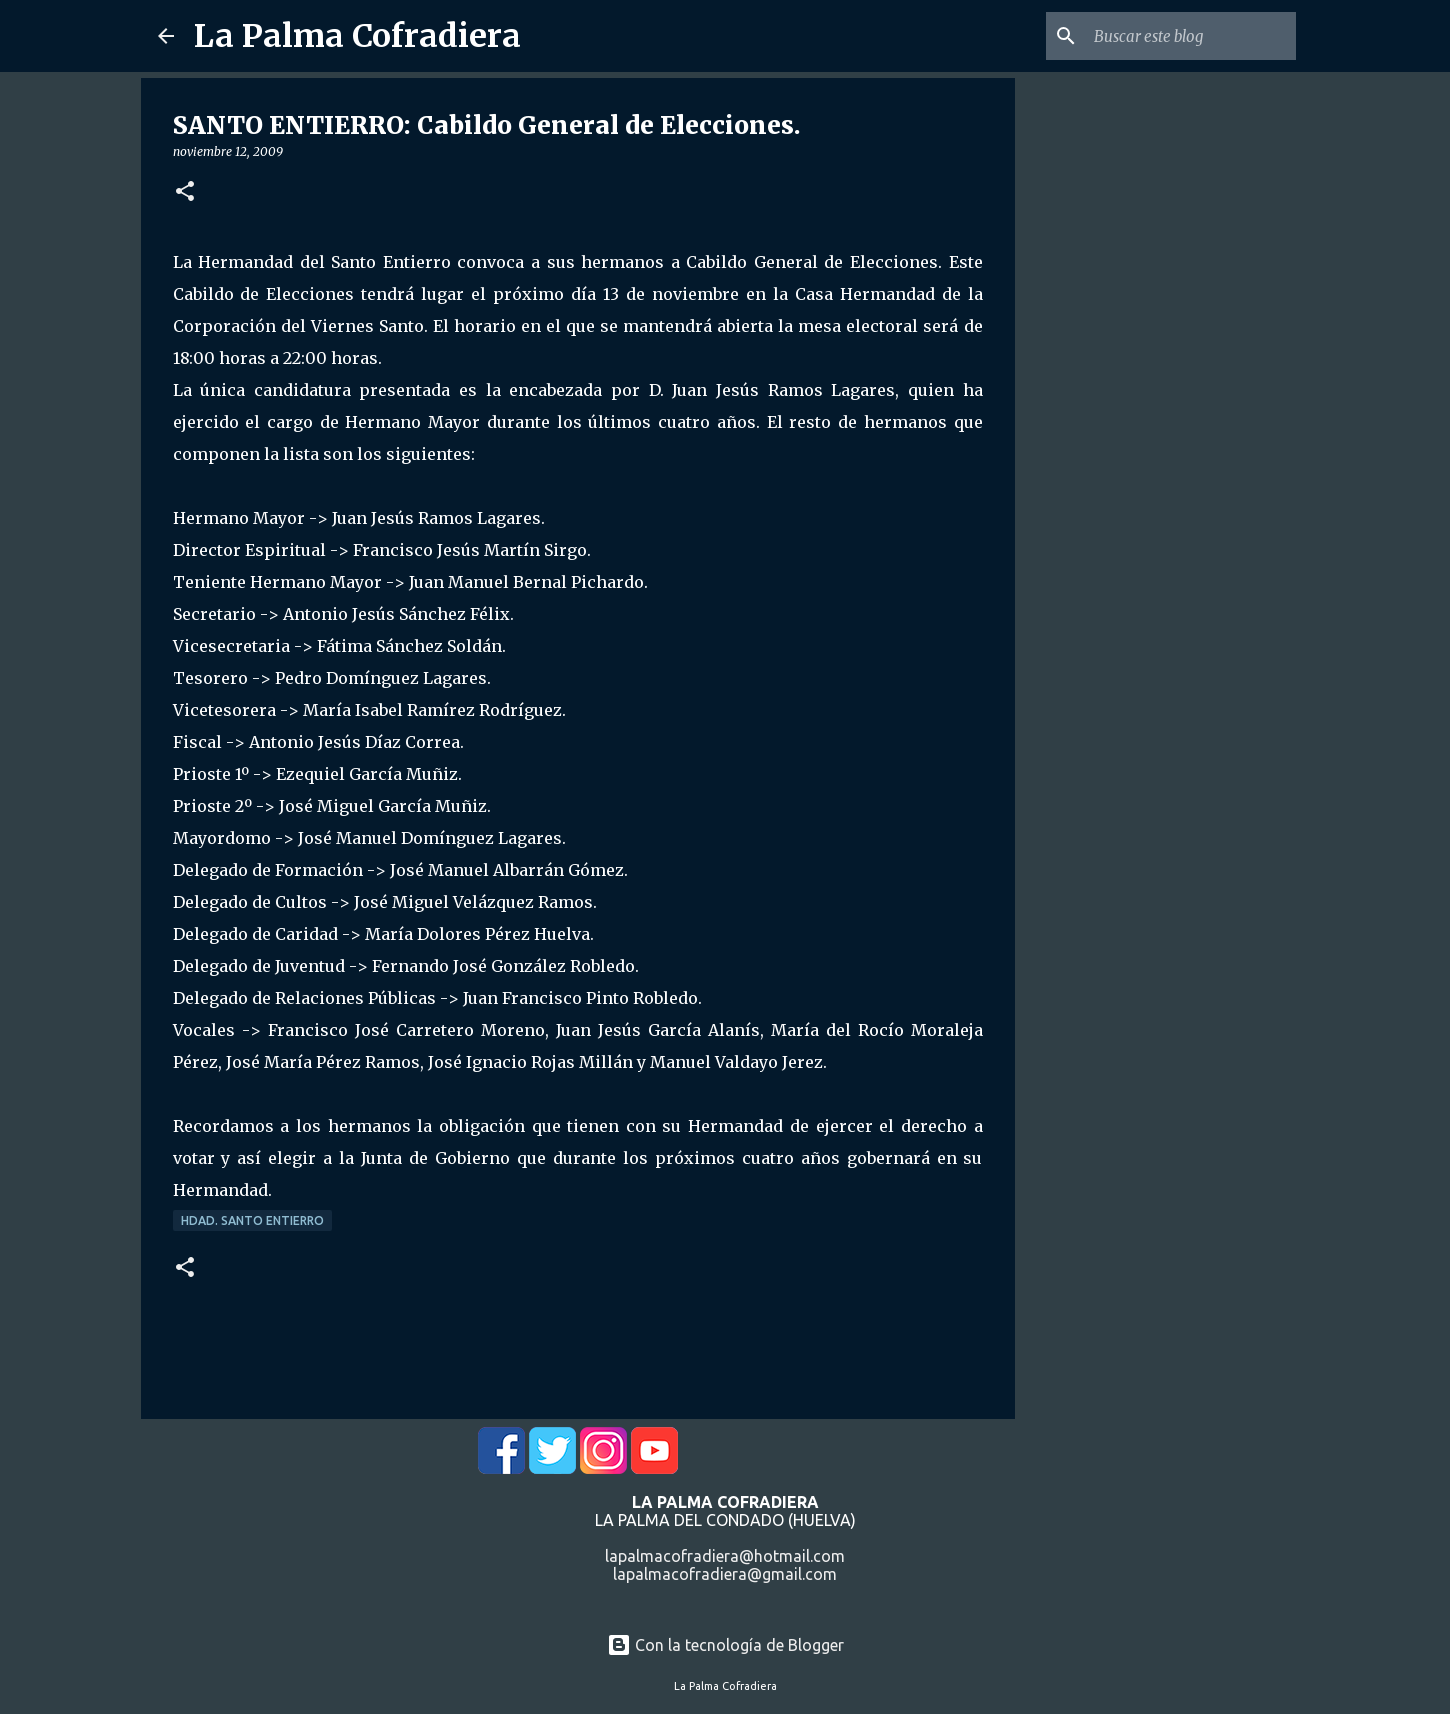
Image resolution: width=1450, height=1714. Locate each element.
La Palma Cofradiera (357, 36)
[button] (185, 192)
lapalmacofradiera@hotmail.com (725, 1556)
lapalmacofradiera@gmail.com (725, 1574)
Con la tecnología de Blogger (725, 1645)
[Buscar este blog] (1191, 36)
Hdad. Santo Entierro (252, 1220)
